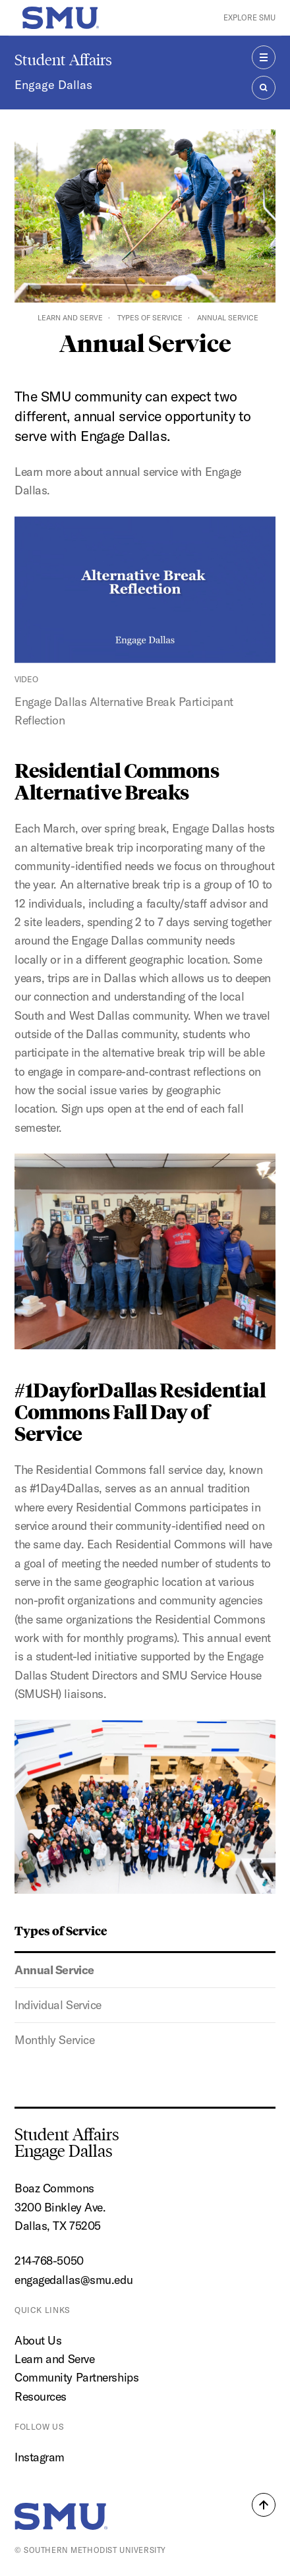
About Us (37, 2340)
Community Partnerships (76, 2377)
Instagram (39, 2457)
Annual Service (54, 1969)
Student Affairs (63, 59)
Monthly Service (54, 2039)
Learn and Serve (70, 317)
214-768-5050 (49, 2260)
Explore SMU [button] (249, 17)
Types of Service (150, 317)
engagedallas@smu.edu (73, 2279)
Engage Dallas (53, 84)
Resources (40, 2396)
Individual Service (58, 2004)
